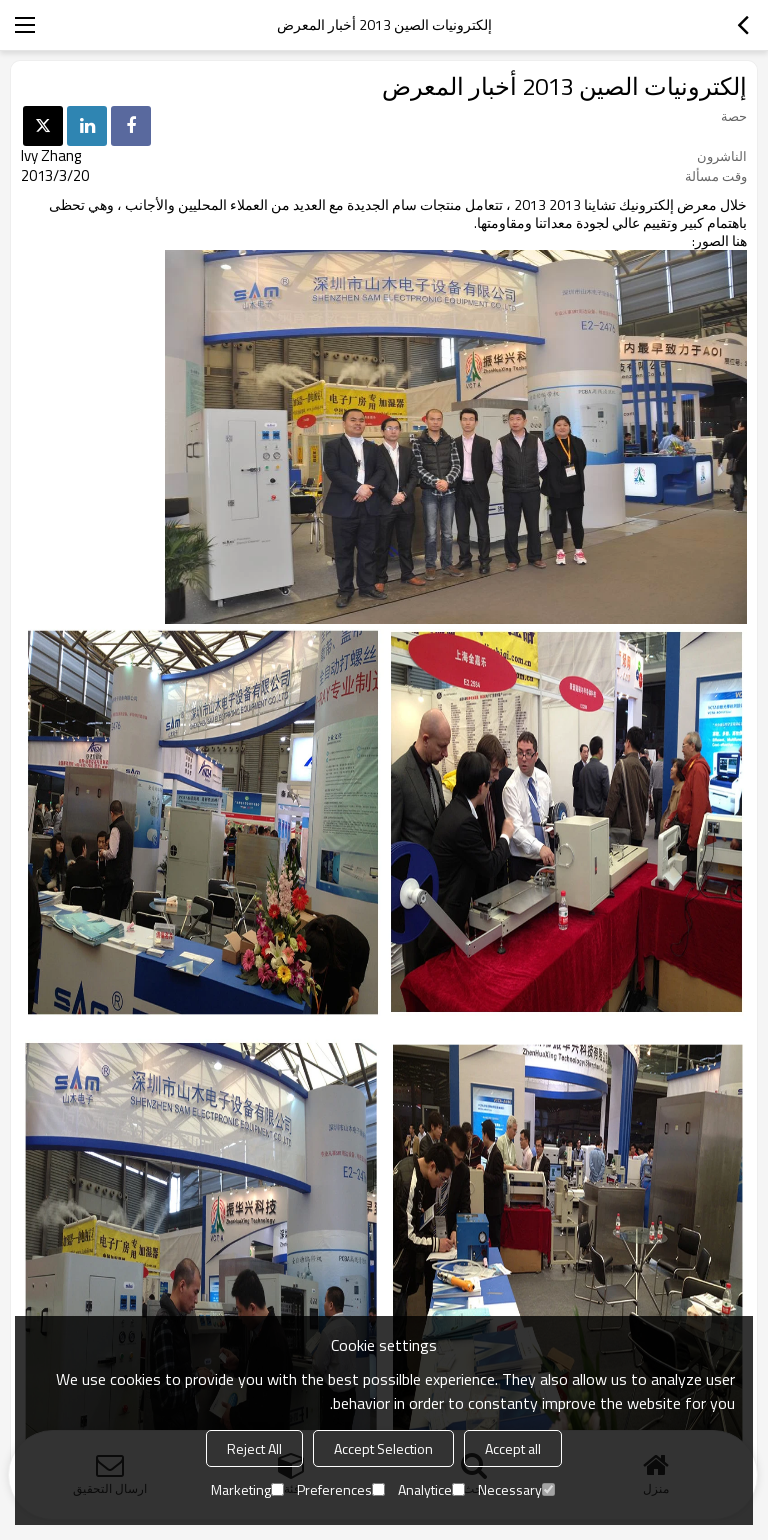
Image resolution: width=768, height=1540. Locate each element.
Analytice (431, 1489)
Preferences (341, 1489)
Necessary (516, 1489)
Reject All (254, 1448)
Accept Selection (383, 1448)
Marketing (247, 1489)
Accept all (513, 1448)
